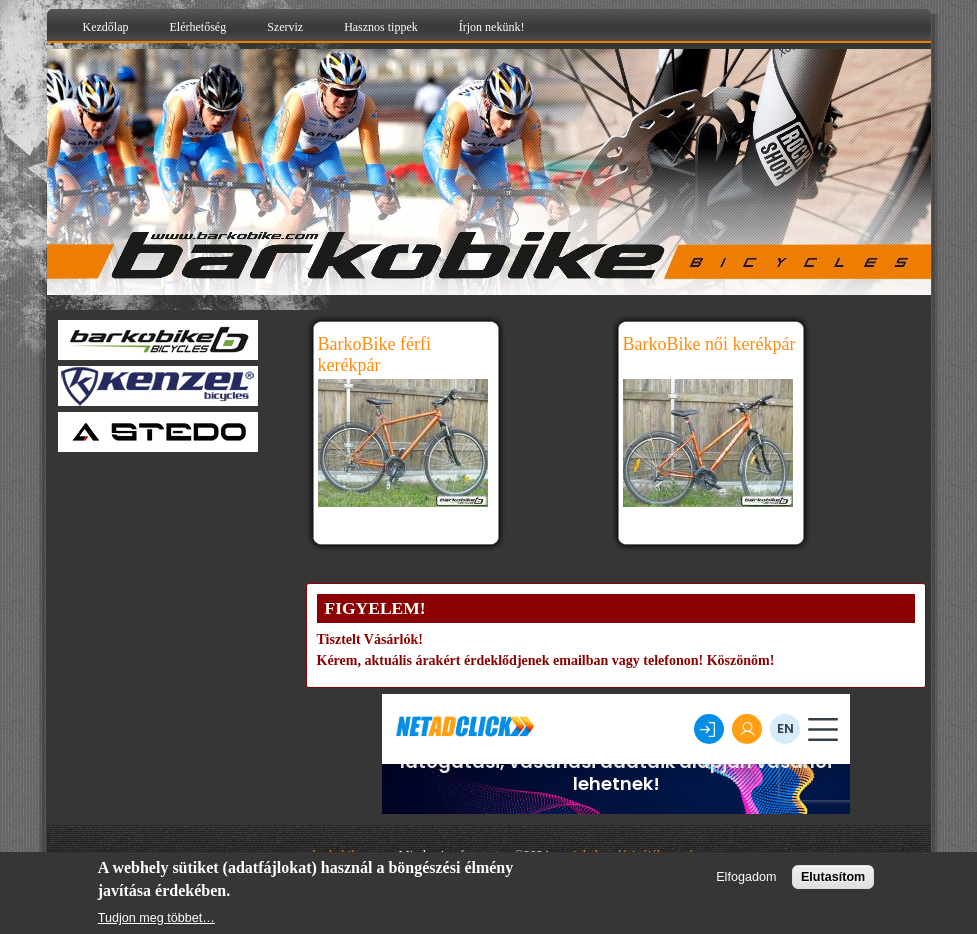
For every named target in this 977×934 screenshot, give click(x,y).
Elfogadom (746, 877)
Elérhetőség (197, 27)
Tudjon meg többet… (156, 918)
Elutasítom (833, 877)
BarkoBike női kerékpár (709, 344)
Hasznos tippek (381, 27)
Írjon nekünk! (492, 27)
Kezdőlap (106, 27)
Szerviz (285, 27)
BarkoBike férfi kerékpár (374, 354)
